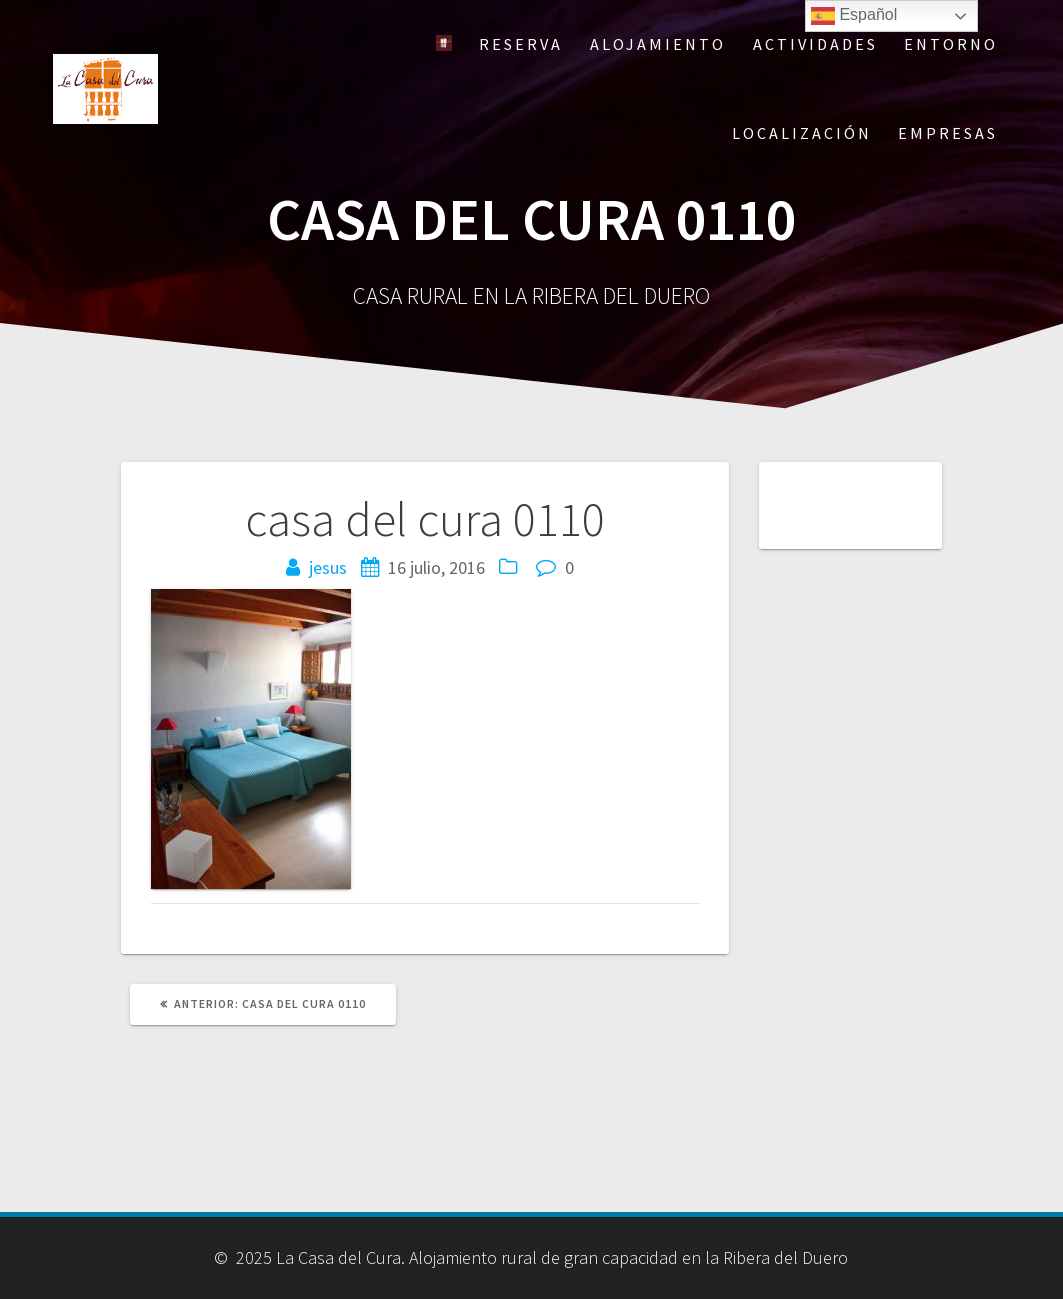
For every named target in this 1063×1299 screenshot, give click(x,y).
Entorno (951, 44)
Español (854, 16)
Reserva (521, 44)
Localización (802, 133)
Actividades (815, 44)
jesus (328, 567)
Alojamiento (658, 44)
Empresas (948, 133)
